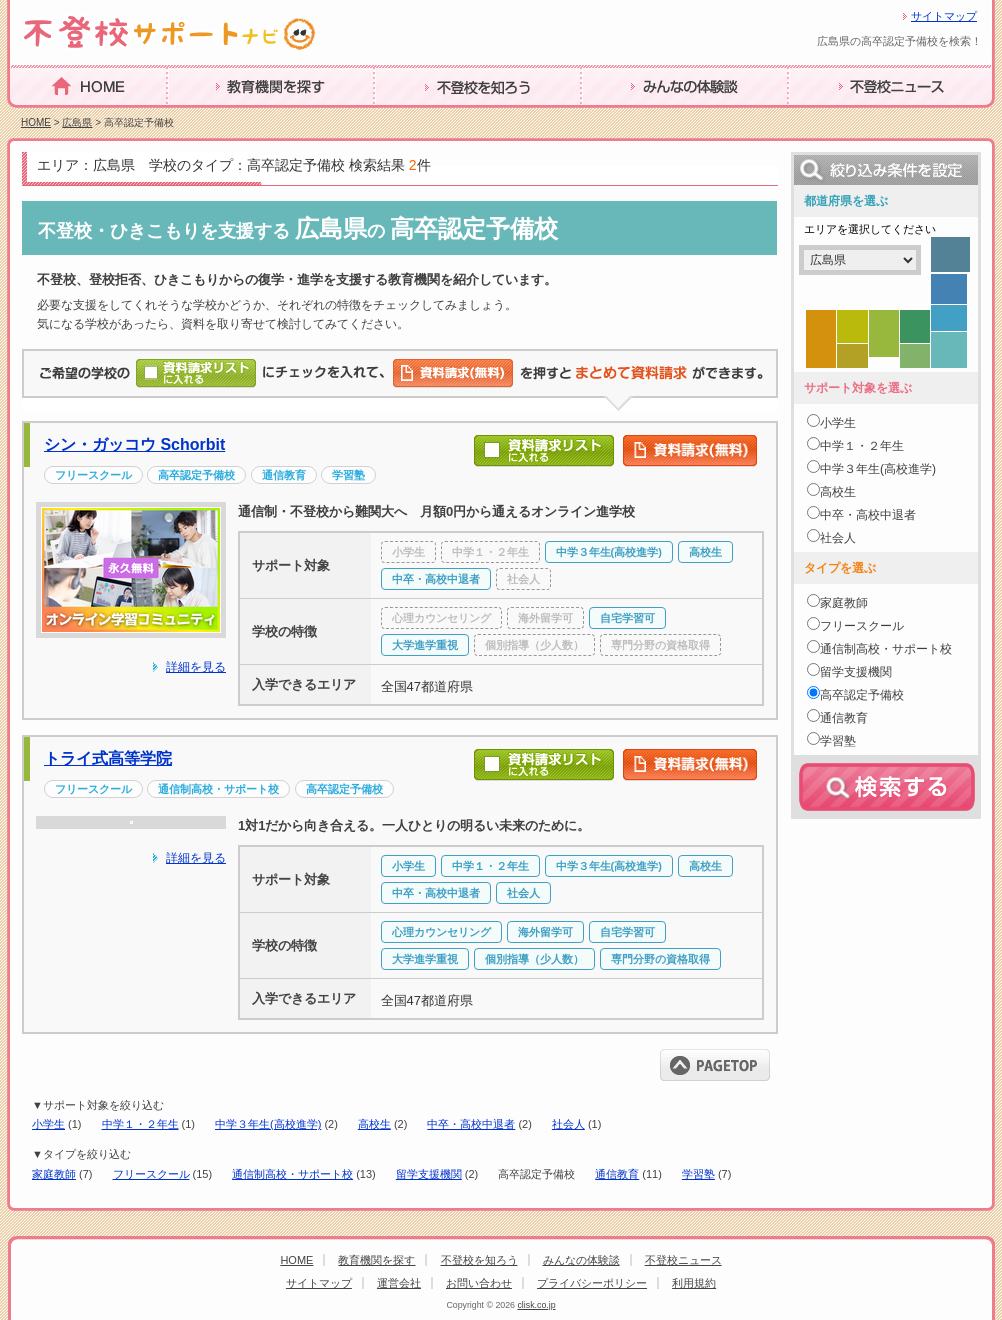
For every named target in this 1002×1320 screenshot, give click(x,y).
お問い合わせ (479, 1283)
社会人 (568, 1124)
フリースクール (151, 1174)
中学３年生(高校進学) (268, 1124)
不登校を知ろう (429, 117)
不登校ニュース (843, 117)
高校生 (374, 1124)
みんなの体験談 (636, 117)
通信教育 (617, 1174)
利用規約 (694, 1283)
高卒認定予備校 (862, 695)
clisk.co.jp (536, 1305)
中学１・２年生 (140, 1124)
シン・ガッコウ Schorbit (134, 444)
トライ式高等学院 (108, 758)
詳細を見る (196, 667)
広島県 (77, 122)
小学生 (48, 1124)
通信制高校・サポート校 (292, 1174)
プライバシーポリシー (592, 1283)
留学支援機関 (429, 1174)
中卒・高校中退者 (471, 1124)
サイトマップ (944, 16)
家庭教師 (54, 1174)
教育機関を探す (222, 117)
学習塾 (698, 1174)
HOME (34, 116)
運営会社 (399, 1283)
